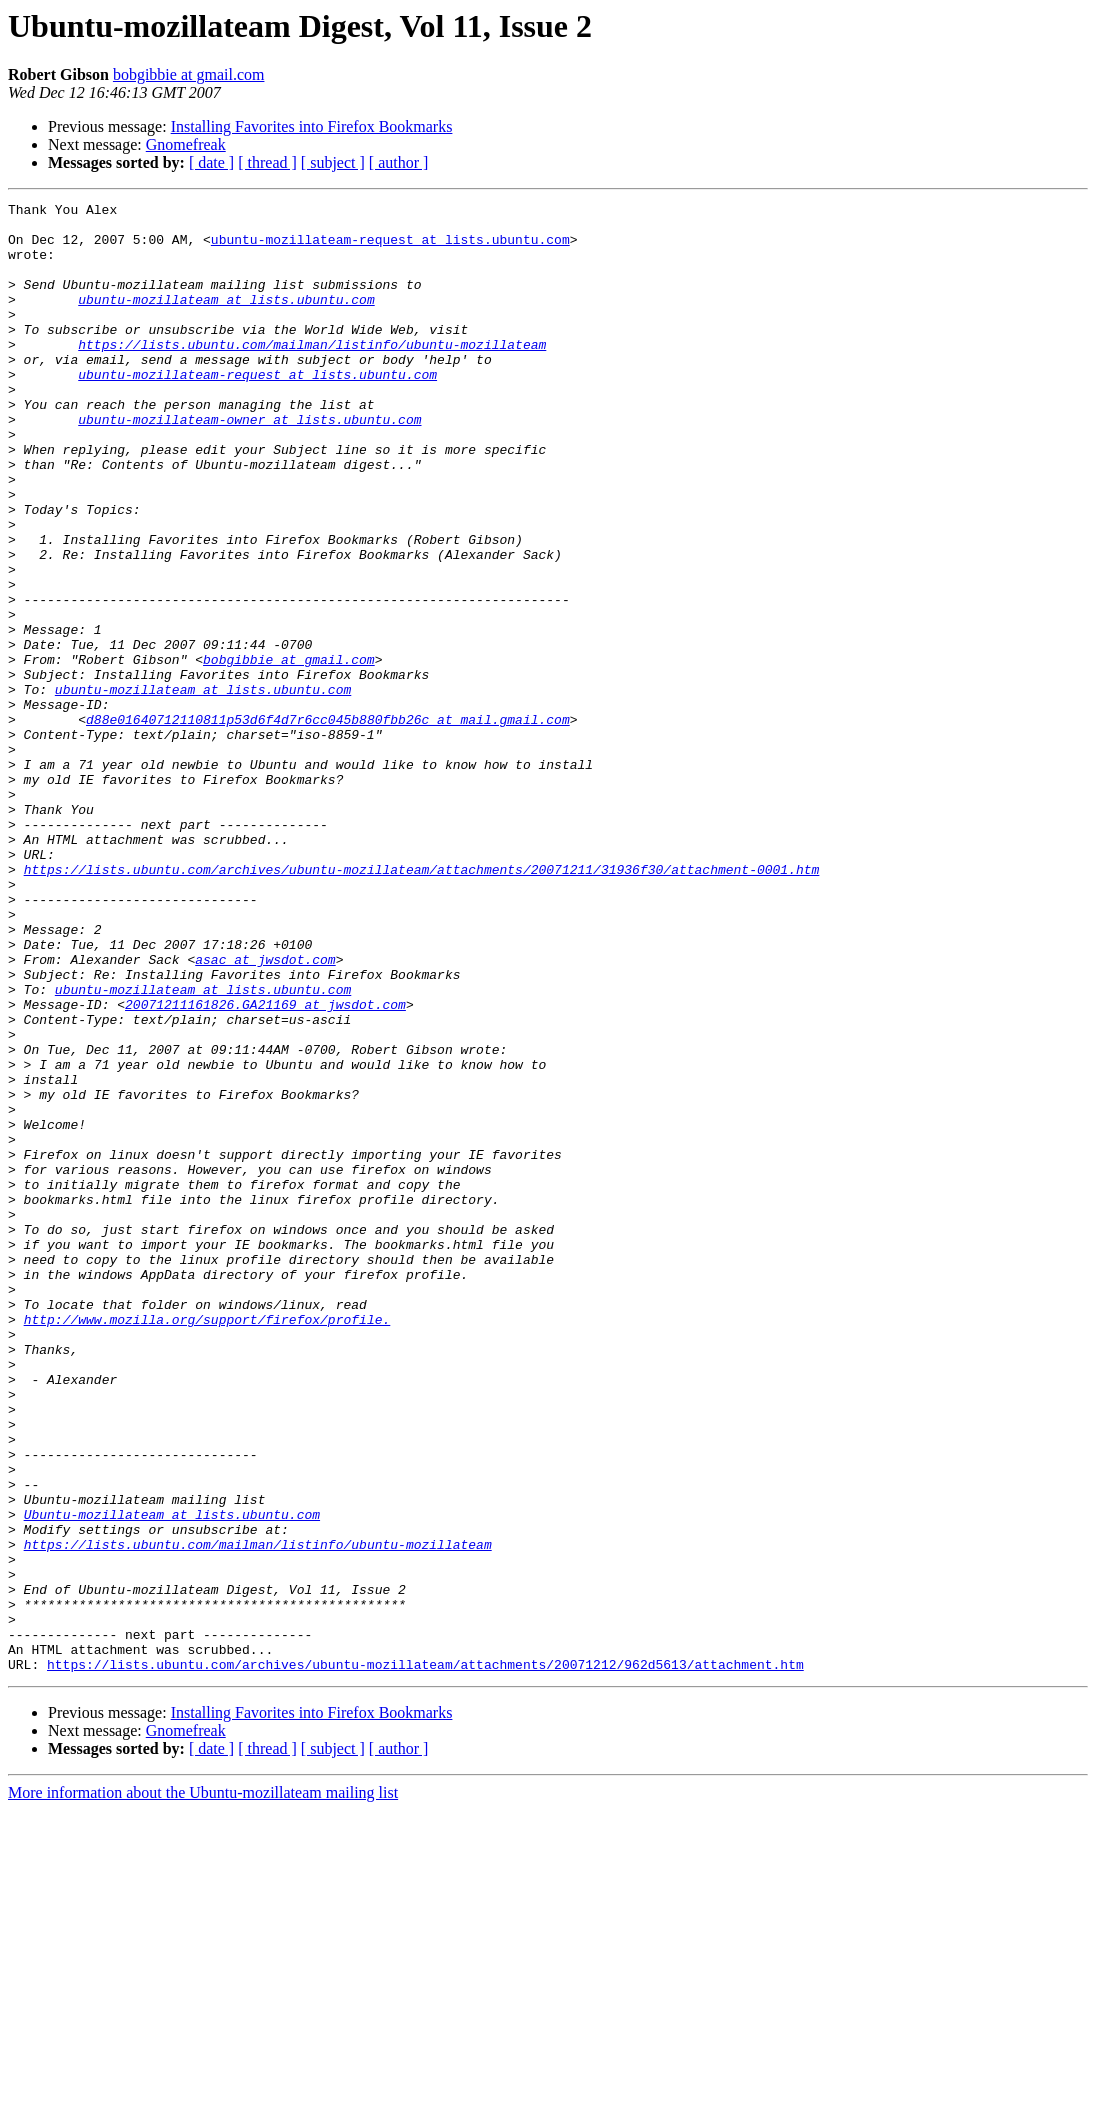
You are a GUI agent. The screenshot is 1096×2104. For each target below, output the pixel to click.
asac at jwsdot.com (265, 1112)
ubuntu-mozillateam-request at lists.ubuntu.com (390, 248)
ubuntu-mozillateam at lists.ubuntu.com (226, 320)
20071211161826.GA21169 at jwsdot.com (265, 1166)
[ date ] (211, 162)
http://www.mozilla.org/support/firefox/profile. (207, 1544)
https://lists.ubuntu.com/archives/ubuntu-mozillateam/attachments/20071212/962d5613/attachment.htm (425, 1958)
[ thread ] (267, 162)
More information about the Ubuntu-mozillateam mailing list (203, 2086)
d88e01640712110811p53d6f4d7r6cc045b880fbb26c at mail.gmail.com (328, 824)
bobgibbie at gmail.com (189, 74)
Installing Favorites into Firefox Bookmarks (312, 126)
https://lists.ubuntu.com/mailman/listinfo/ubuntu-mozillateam (312, 374)
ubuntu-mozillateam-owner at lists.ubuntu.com (249, 464)
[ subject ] (333, 162)
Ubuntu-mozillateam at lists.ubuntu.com (172, 1778)
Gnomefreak (186, 144)
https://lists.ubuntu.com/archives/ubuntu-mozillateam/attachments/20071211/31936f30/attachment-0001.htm (422, 1004)
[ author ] (399, 162)
